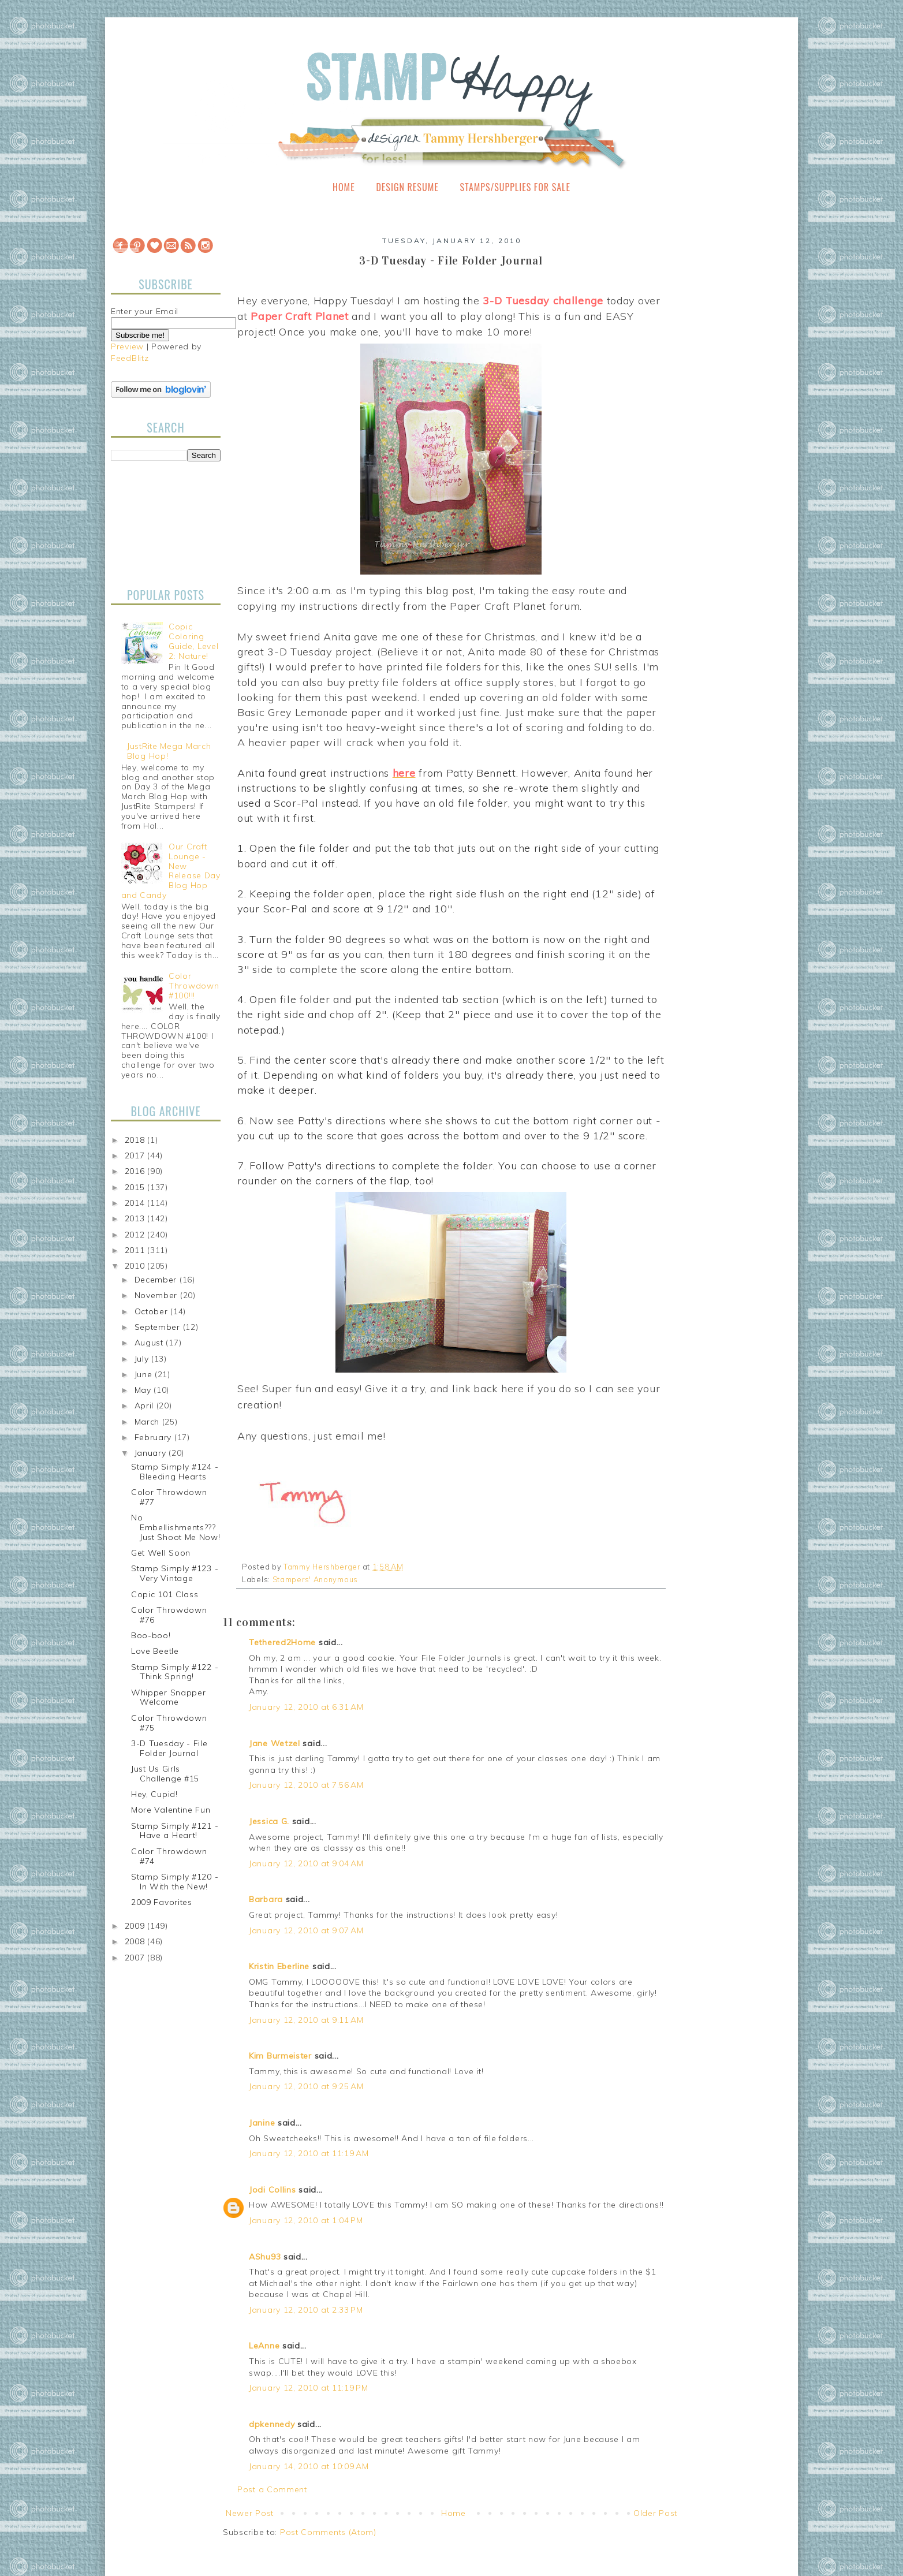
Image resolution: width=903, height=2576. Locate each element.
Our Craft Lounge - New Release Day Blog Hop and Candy (171, 870)
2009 (136, 1926)
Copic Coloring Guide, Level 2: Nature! (193, 641)
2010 (136, 1266)
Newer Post (250, 2513)
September (159, 1327)
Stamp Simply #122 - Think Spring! (174, 1672)
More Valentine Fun (171, 1810)
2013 (136, 1218)
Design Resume (407, 187)
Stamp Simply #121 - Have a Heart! (174, 1831)
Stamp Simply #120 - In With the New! (174, 1882)
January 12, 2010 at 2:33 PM (306, 2310)
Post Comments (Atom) (328, 2532)
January (152, 1453)
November (157, 1295)
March (148, 1421)
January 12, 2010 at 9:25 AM (306, 2086)
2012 (136, 1234)
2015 (136, 1187)
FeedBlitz (129, 358)
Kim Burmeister (280, 2056)
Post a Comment (272, 2489)
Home (344, 187)
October (153, 1311)
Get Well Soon (161, 1553)
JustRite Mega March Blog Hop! (169, 751)
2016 (136, 1171)
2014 (136, 1203)
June (145, 1374)
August (150, 1342)
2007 (136, 1957)
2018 (136, 1140)
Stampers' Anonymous (315, 1579)
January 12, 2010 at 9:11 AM (306, 2020)
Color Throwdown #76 (169, 1615)
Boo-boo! (151, 1635)
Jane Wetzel (274, 1743)
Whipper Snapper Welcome (168, 1697)
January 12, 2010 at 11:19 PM (308, 2388)
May (144, 1390)
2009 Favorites (161, 1902)
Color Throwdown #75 (169, 1723)
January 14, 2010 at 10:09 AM (309, 2466)
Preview (127, 346)
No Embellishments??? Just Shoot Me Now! (176, 1527)
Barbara (266, 1899)
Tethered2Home (282, 1642)
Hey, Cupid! (154, 1794)
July (143, 1359)
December (157, 1279)
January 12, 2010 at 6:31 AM (306, 1707)
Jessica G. (269, 1821)
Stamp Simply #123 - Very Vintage (174, 1573)
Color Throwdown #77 (169, 1497)
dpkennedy (271, 2424)
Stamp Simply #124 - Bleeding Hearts (174, 1472)
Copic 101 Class (165, 1594)
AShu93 (265, 2256)
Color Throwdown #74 (169, 1856)
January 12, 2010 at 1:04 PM (306, 2220)
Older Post (655, 2513)
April (145, 1405)
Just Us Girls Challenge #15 (165, 1774)
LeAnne (264, 2345)
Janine (262, 2123)
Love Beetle (155, 1651)
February (154, 1437)
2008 (136, 1941)
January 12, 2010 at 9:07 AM (306, 1930)
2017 (136, 1155)
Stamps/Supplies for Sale (515, 187)
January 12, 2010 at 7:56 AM (306, 1785)
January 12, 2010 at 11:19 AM (309, 2153)
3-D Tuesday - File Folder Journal (169, 1748)
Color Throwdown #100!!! (194, 986)
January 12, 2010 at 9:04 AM (306, 1863)
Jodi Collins (272, 2189)
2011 (136, 1250)
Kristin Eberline (279, 1966)
